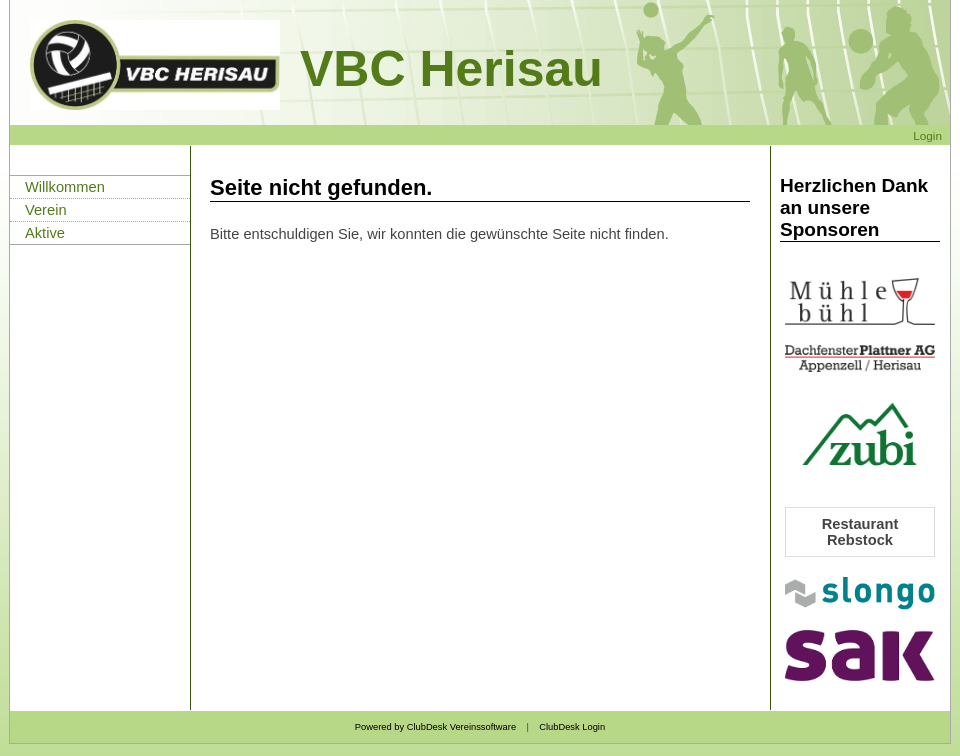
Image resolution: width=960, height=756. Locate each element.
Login (927, 135)
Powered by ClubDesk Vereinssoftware (435, 727)
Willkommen (65, 187)
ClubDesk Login (572, 727)
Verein (46, 210)
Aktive (45, 233)
